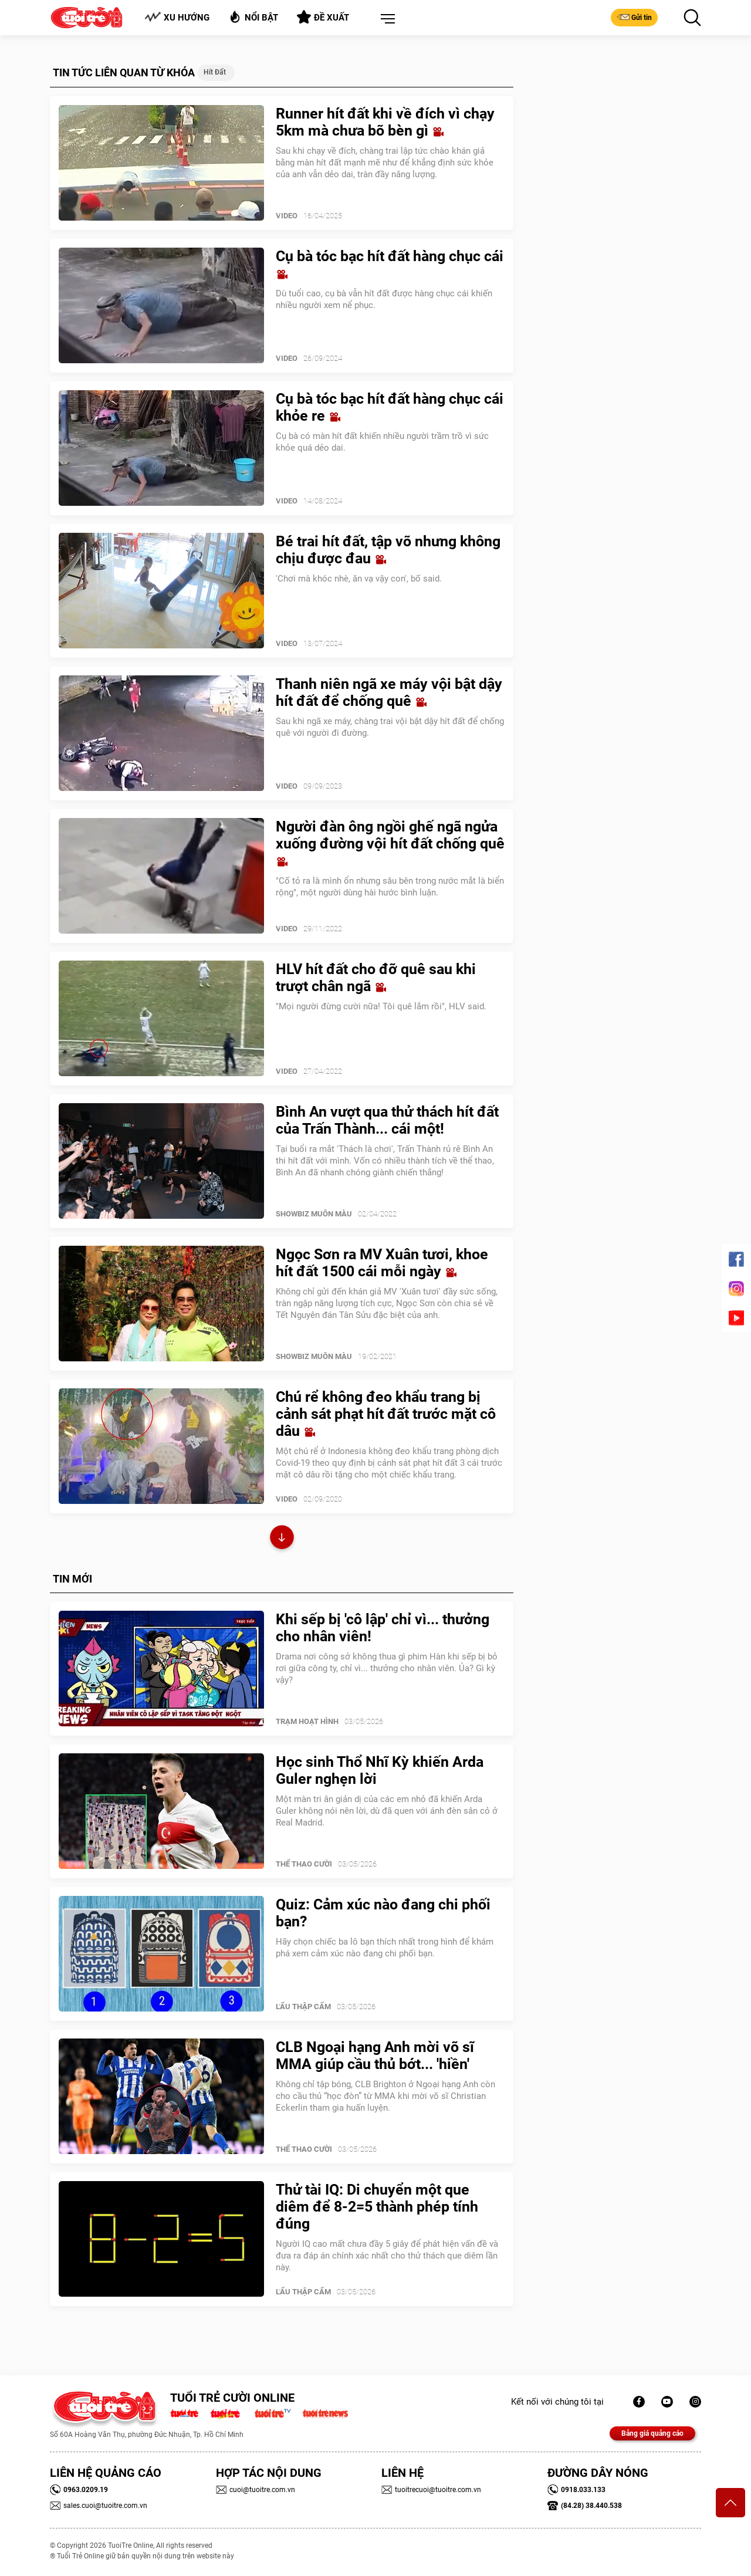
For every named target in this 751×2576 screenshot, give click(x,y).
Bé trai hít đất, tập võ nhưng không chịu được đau (388, 550)
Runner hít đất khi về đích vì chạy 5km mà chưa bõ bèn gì (385, 122)
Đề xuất (323, 17)
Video (286, 215)
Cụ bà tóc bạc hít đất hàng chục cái (389, 264)
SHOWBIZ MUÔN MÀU (314, 1213)
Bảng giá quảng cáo (652, 2433)
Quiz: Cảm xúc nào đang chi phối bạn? (383, 1913)
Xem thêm (282, 1539)
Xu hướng (176, 17)
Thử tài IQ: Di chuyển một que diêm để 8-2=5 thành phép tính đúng (377, 2206)
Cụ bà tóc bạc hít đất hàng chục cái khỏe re (389, 407)
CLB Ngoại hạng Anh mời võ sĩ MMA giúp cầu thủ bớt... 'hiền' (375, 2056)
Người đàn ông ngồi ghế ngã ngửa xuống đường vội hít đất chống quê (390, 843)
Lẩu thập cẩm (303, 2006)
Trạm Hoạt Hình (307, 1721)
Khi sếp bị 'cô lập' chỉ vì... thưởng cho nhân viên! (382, 1628)
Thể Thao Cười (304, 1864)
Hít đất (215, 72)
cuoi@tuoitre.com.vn (255, 2490)
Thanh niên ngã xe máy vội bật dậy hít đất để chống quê (389, 692)
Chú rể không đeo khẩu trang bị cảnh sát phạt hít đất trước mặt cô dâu (386, 1413)
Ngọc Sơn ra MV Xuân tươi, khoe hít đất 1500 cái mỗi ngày (382, 1263)
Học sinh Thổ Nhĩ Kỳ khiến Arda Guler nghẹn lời (379, 1770)
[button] (385, 19)
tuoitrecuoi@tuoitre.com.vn (431, 2490)
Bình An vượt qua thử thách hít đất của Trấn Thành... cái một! (387, 1120)
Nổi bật (253, 16)
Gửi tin (634, 17)
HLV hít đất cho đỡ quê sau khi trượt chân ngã (376, 978)
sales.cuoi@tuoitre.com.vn (98, 2505)
